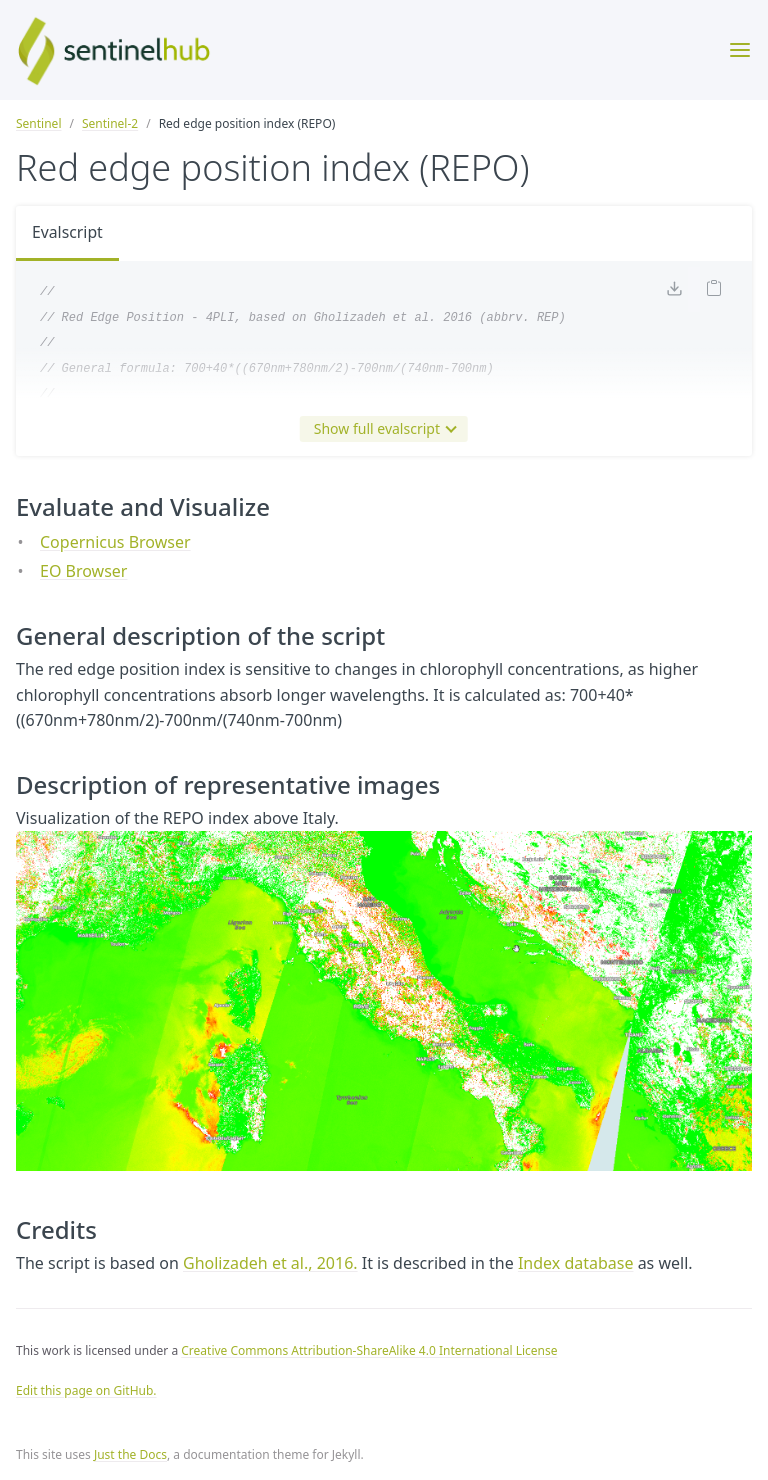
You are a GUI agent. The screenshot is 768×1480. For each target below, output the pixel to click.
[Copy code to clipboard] (714, 290)
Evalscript (68, 232)
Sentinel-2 (110, 123)
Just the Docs (130, 1454)
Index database (576, 1263)
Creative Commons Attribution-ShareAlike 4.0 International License (369, 1350)
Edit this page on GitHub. (86, 1390)
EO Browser (83, 571)
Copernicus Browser (115, 542)
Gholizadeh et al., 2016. (270, 1263)
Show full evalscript (381, 429)
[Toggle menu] (740, 50)
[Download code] (674, 291)
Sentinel (38, 123)
